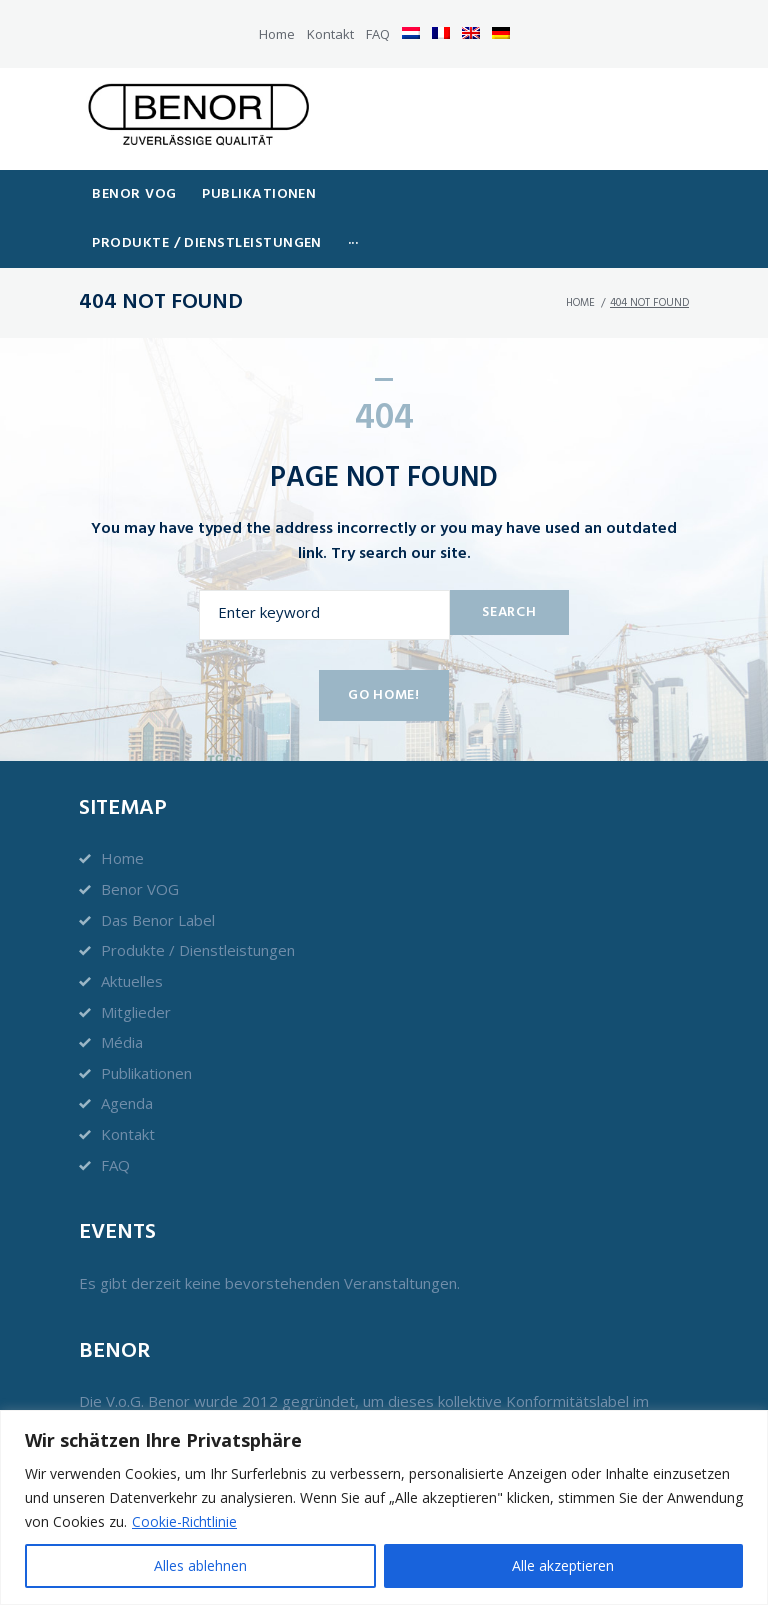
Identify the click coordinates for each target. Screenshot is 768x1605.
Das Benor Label (158, 904)
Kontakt (330, 34)
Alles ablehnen (200, 1565)
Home (277, 34)
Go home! (384, 679)
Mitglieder (136, 996)
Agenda (127, 1088)
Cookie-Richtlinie (185, 1521)
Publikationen (146, 1057)
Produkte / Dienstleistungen (198, 934)
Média (122, 1026)
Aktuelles (132, 965)
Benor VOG (140, 873)
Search (506, 595)
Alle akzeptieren (563, 1565)
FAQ (378, 34)
